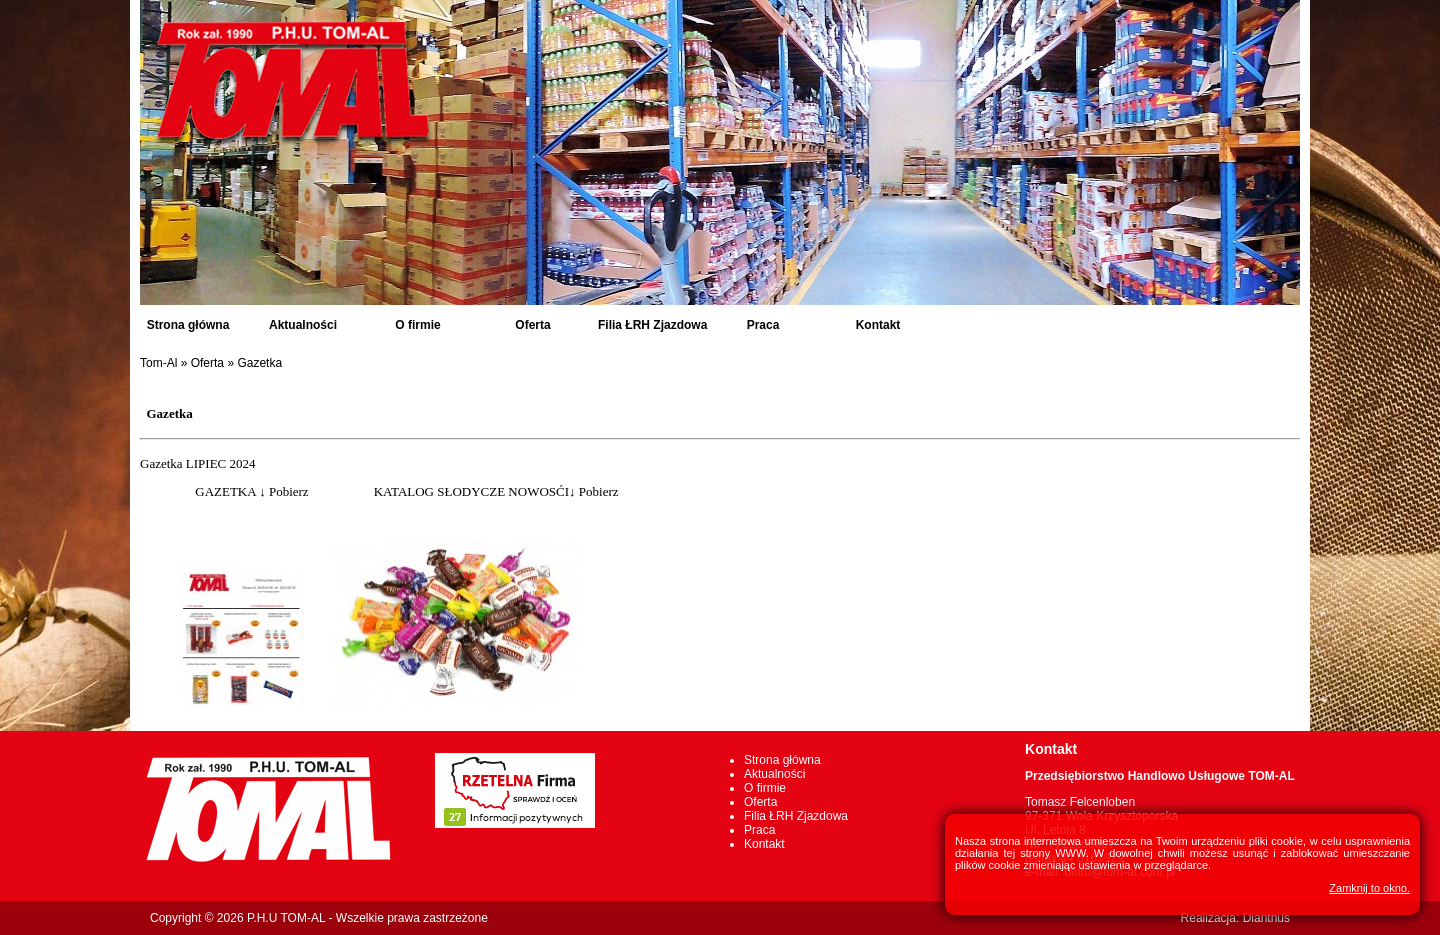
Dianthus (1266, 918)
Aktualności (303, 325)
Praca (763, 325)
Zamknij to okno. (1369, 888)
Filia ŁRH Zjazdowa (652, 325)
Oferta (532, 325)
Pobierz (289, 491)
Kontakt (878, 325)
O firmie (417, 325)
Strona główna (188, 325)
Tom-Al (158, 363)
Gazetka (259, 363)
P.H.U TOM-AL (286, 918)
